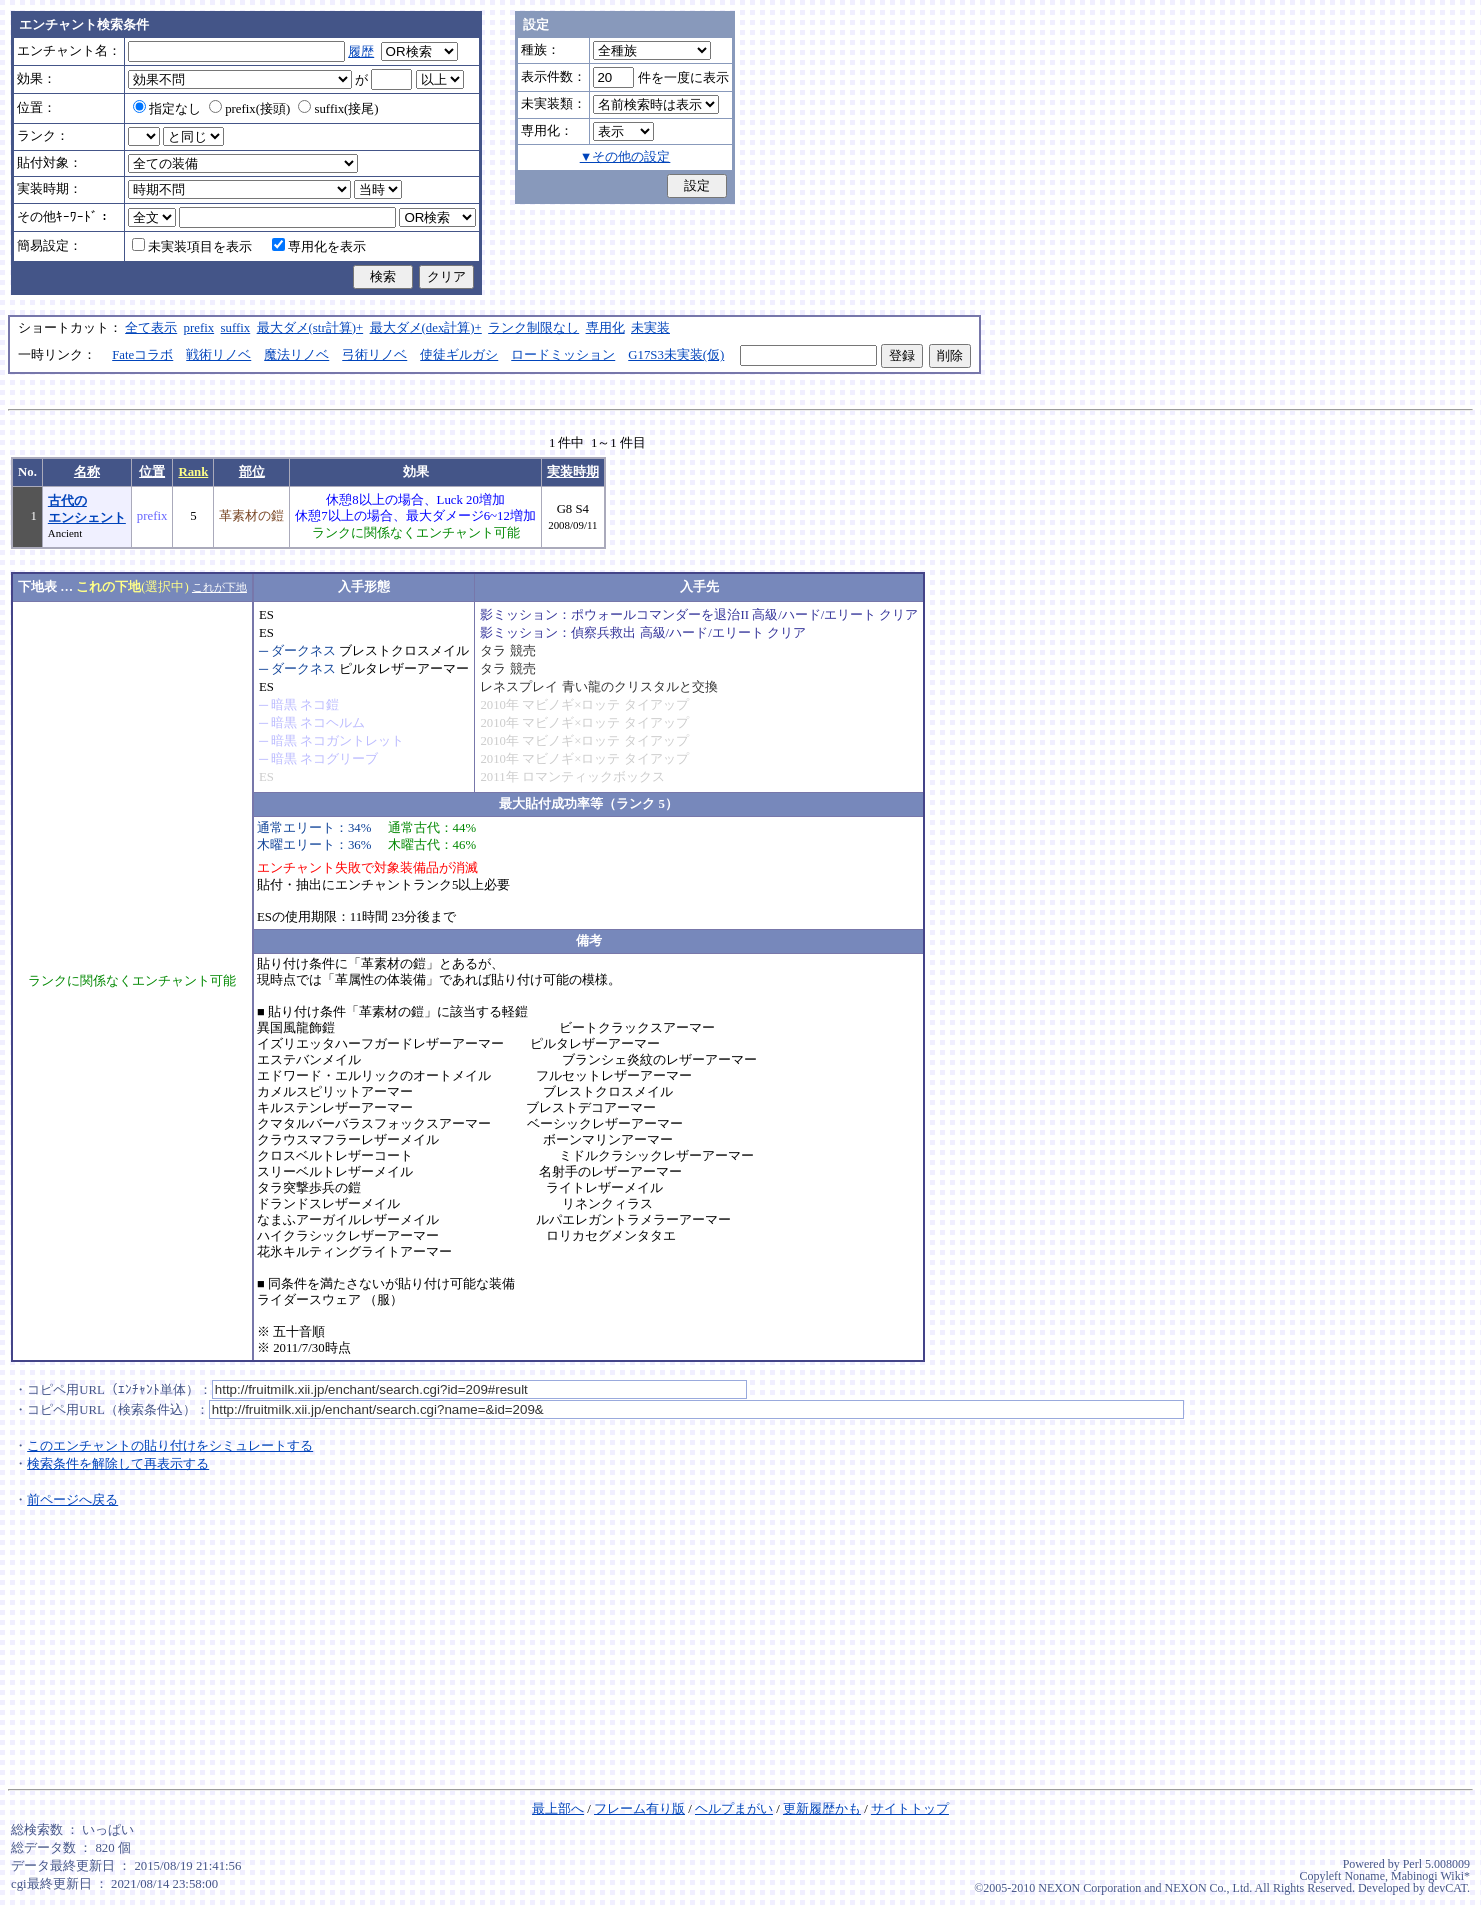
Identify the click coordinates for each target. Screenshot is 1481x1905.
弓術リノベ (374, 355)
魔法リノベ (296, 355)
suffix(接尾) (338, 109)
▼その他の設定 (625, 157)
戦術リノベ (218, 355)
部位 (252, 472)
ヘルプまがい (734, 1809)
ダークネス (303, 651)
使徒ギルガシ (459, 355)
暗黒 (284, 705)
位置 (152, 472)
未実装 (650, 328)
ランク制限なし (533, 328)
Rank (193, 472)
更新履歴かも (822, 1809)
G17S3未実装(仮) (676, 355)
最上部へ (558, 1809)
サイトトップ (910, 1809)
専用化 (605, 328)
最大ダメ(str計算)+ (310, 328)
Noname (1364, 1876)
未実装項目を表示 (192, 247)
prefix (199, 328)
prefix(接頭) (249, 109)
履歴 (361, 52)
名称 (87, 472)
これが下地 (219, 587)
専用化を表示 (319, 247)
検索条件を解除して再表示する (118, 1464)
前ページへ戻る (72, 1500)
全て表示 (151, 328)
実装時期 (573, 472)
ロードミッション (563, 355)
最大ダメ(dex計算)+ (426, 328)
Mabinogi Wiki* (1430, 1876)
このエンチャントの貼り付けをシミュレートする (170, 1446)
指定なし (167, 109)
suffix (236, 328)
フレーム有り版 (639, 1809)
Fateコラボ (142, 355)
